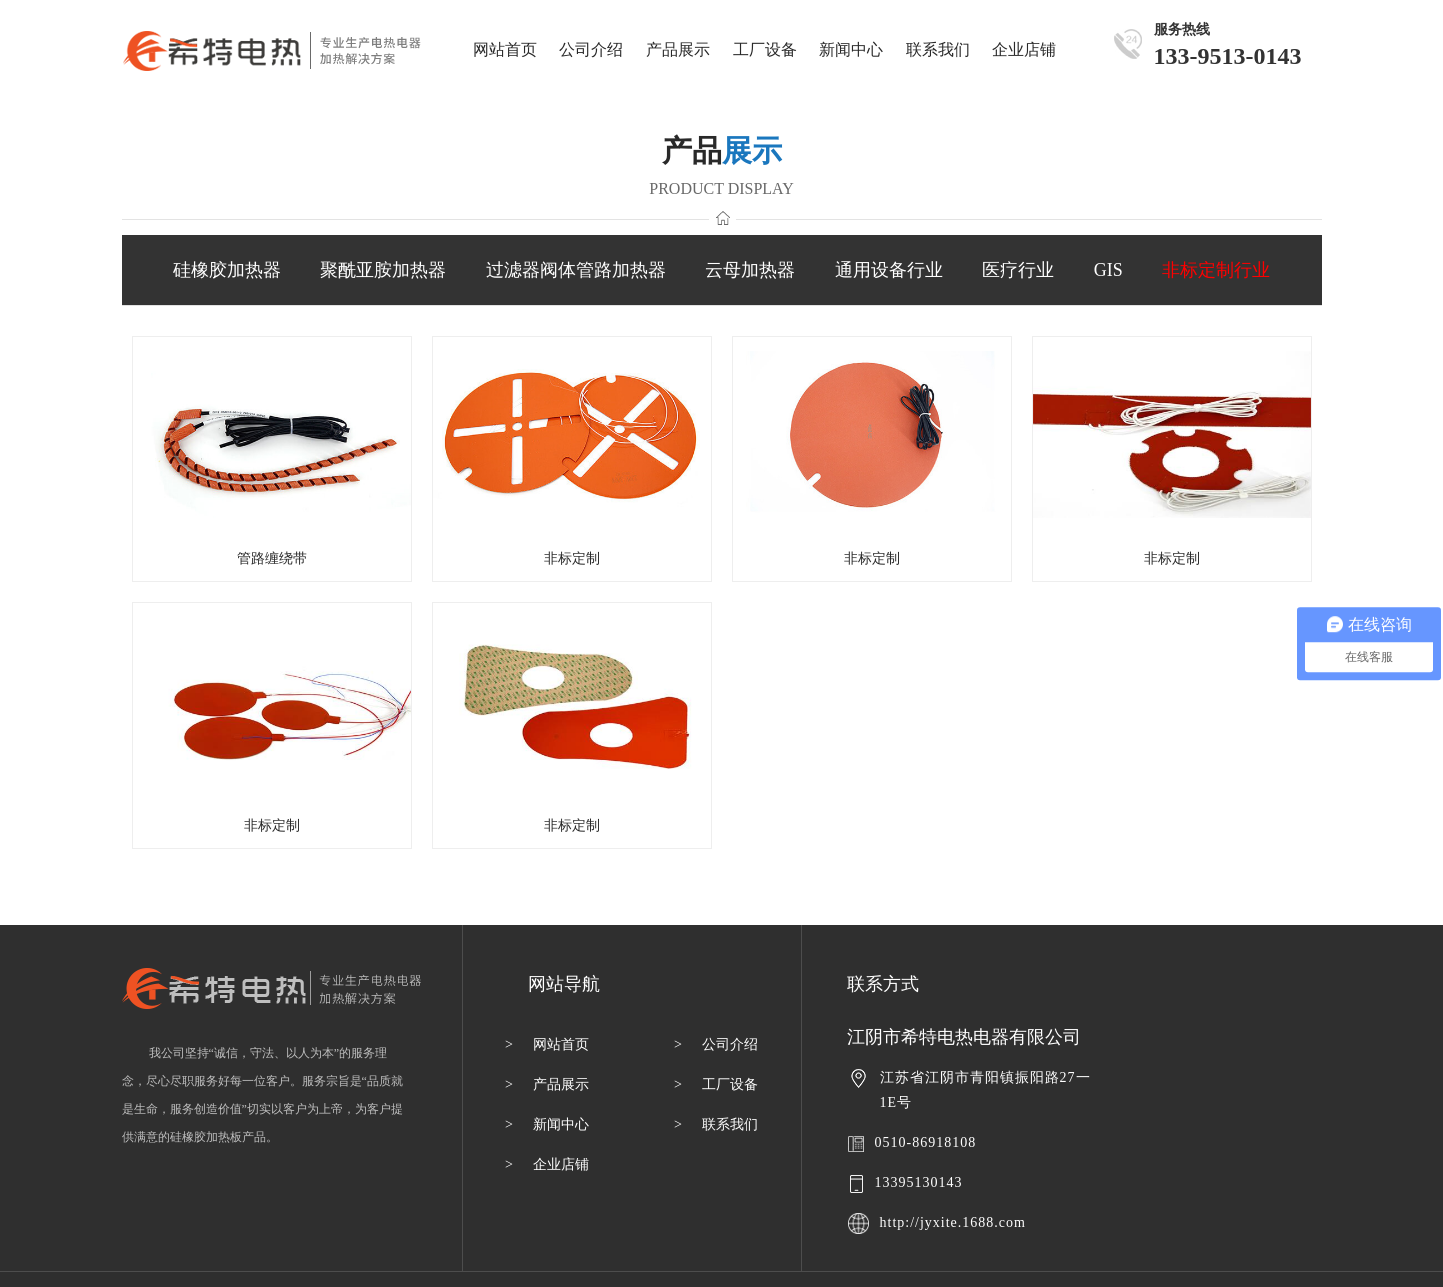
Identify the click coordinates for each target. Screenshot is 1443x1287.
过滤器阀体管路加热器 (576, 270)
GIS (1108, 270)
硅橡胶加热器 (227, 270)
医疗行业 (1018, 270)
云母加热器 (750, 270)
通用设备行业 (889, 270)
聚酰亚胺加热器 (383, 270)
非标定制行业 (1216, 270)
